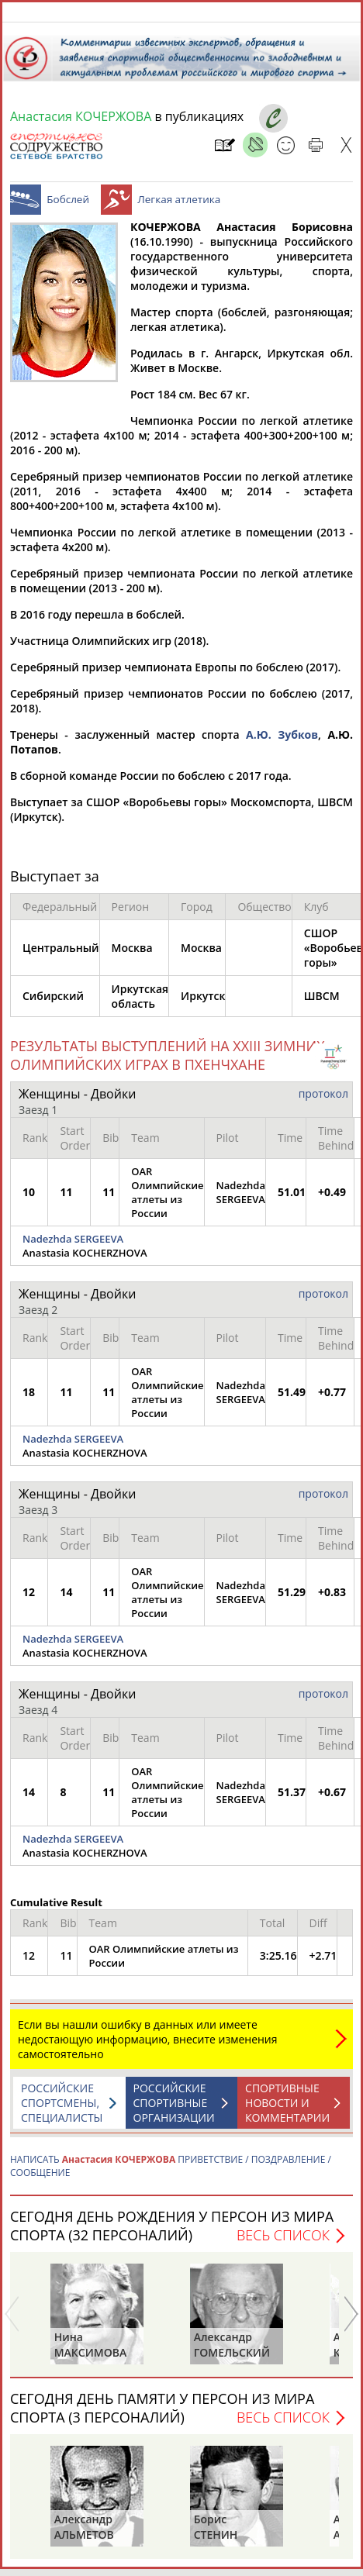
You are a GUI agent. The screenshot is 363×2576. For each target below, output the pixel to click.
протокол (323, 1101)
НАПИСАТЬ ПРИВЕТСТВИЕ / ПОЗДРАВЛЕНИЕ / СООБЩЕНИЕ (170, 2173)
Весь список (283, 2242)
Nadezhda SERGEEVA (72, 1247)
